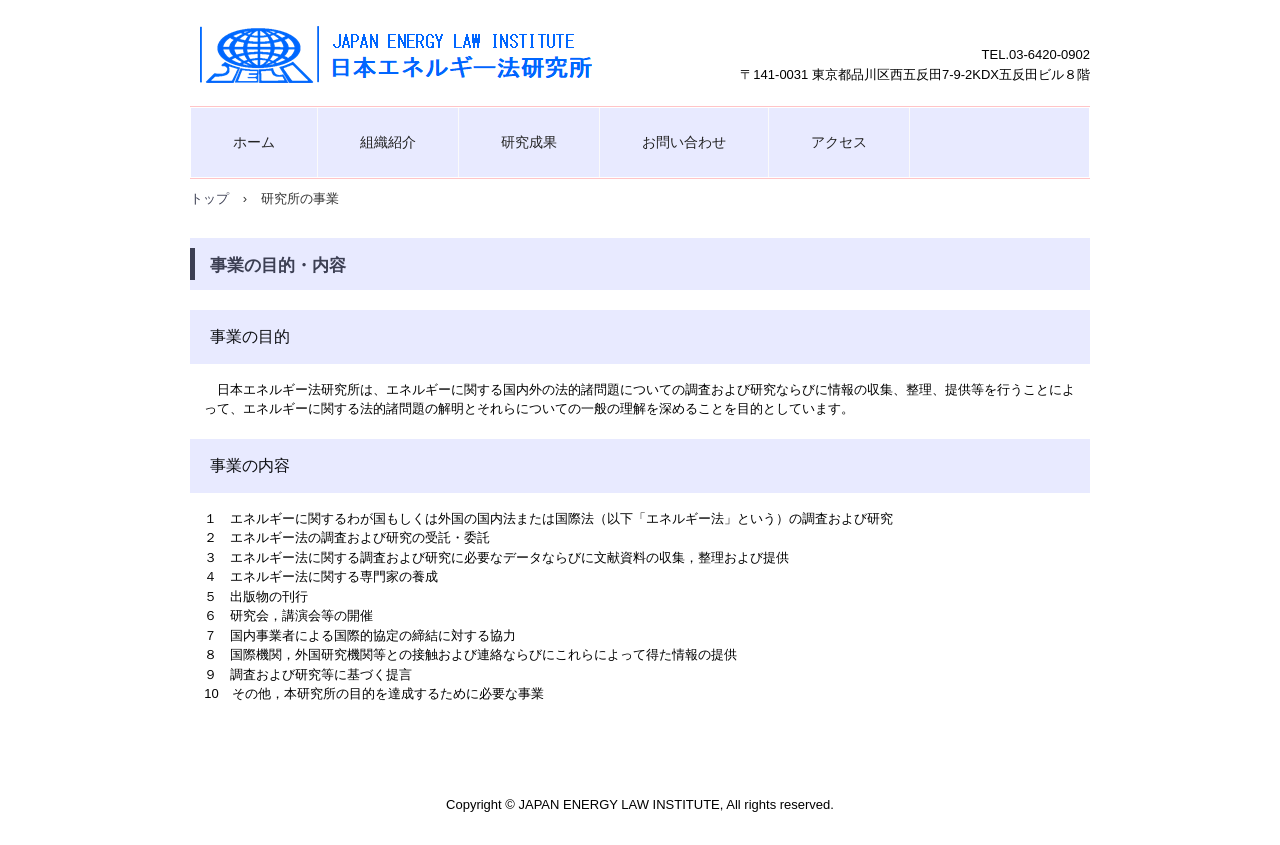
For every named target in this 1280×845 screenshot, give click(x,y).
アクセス (839, 142)
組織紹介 (388, 142)
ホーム (254, 142)
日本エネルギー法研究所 (400, 53)
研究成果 (529, 142)
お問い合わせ (684, 142)
